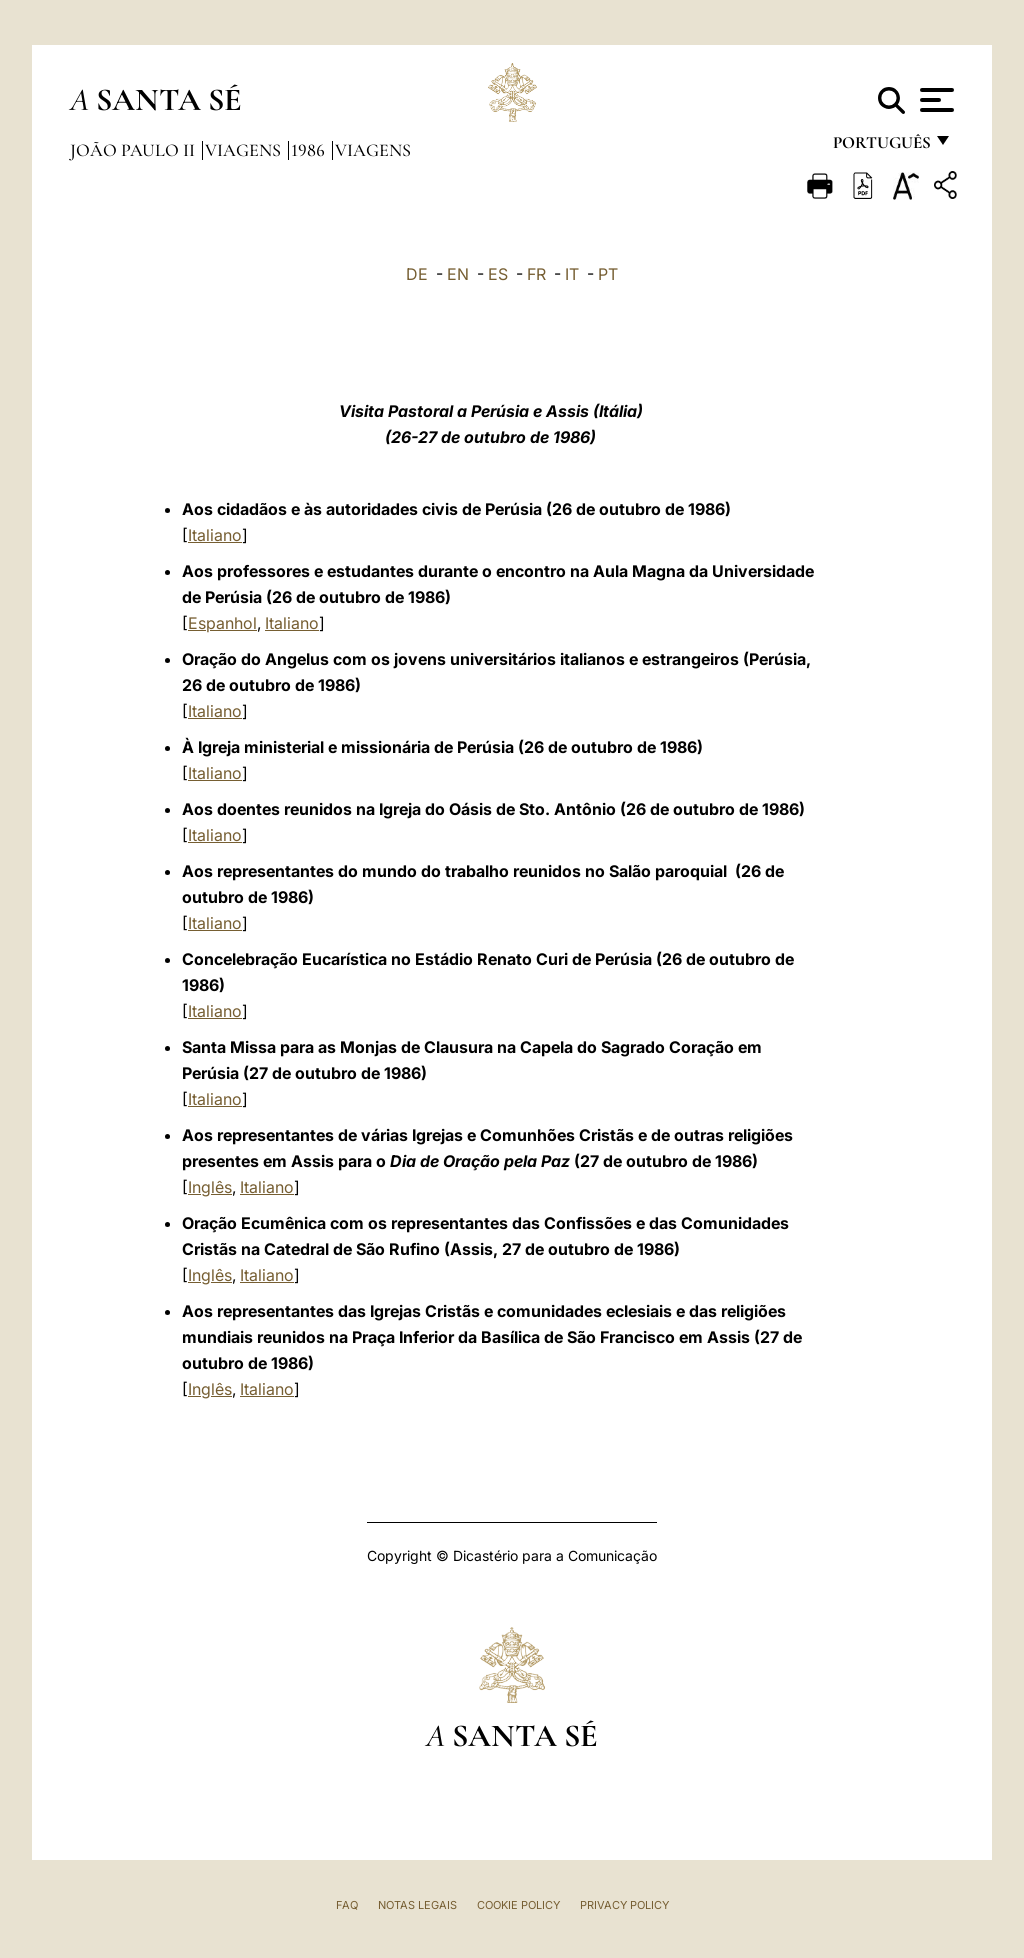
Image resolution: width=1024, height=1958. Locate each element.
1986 (310, 150)
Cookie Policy (518, 1905)
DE (417, 274)
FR (536, 274)
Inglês (210, 1187)
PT (608, 274)
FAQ (347, 1905)
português (881, 147)
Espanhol (222, 623)
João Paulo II (134, 150)
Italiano (215, 535)
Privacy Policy (624, 1905)
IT (572, 274)
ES (498, 274)
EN (458, 274)
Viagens (245, 150)
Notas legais (417, 1905)
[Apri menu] (934, 100)
